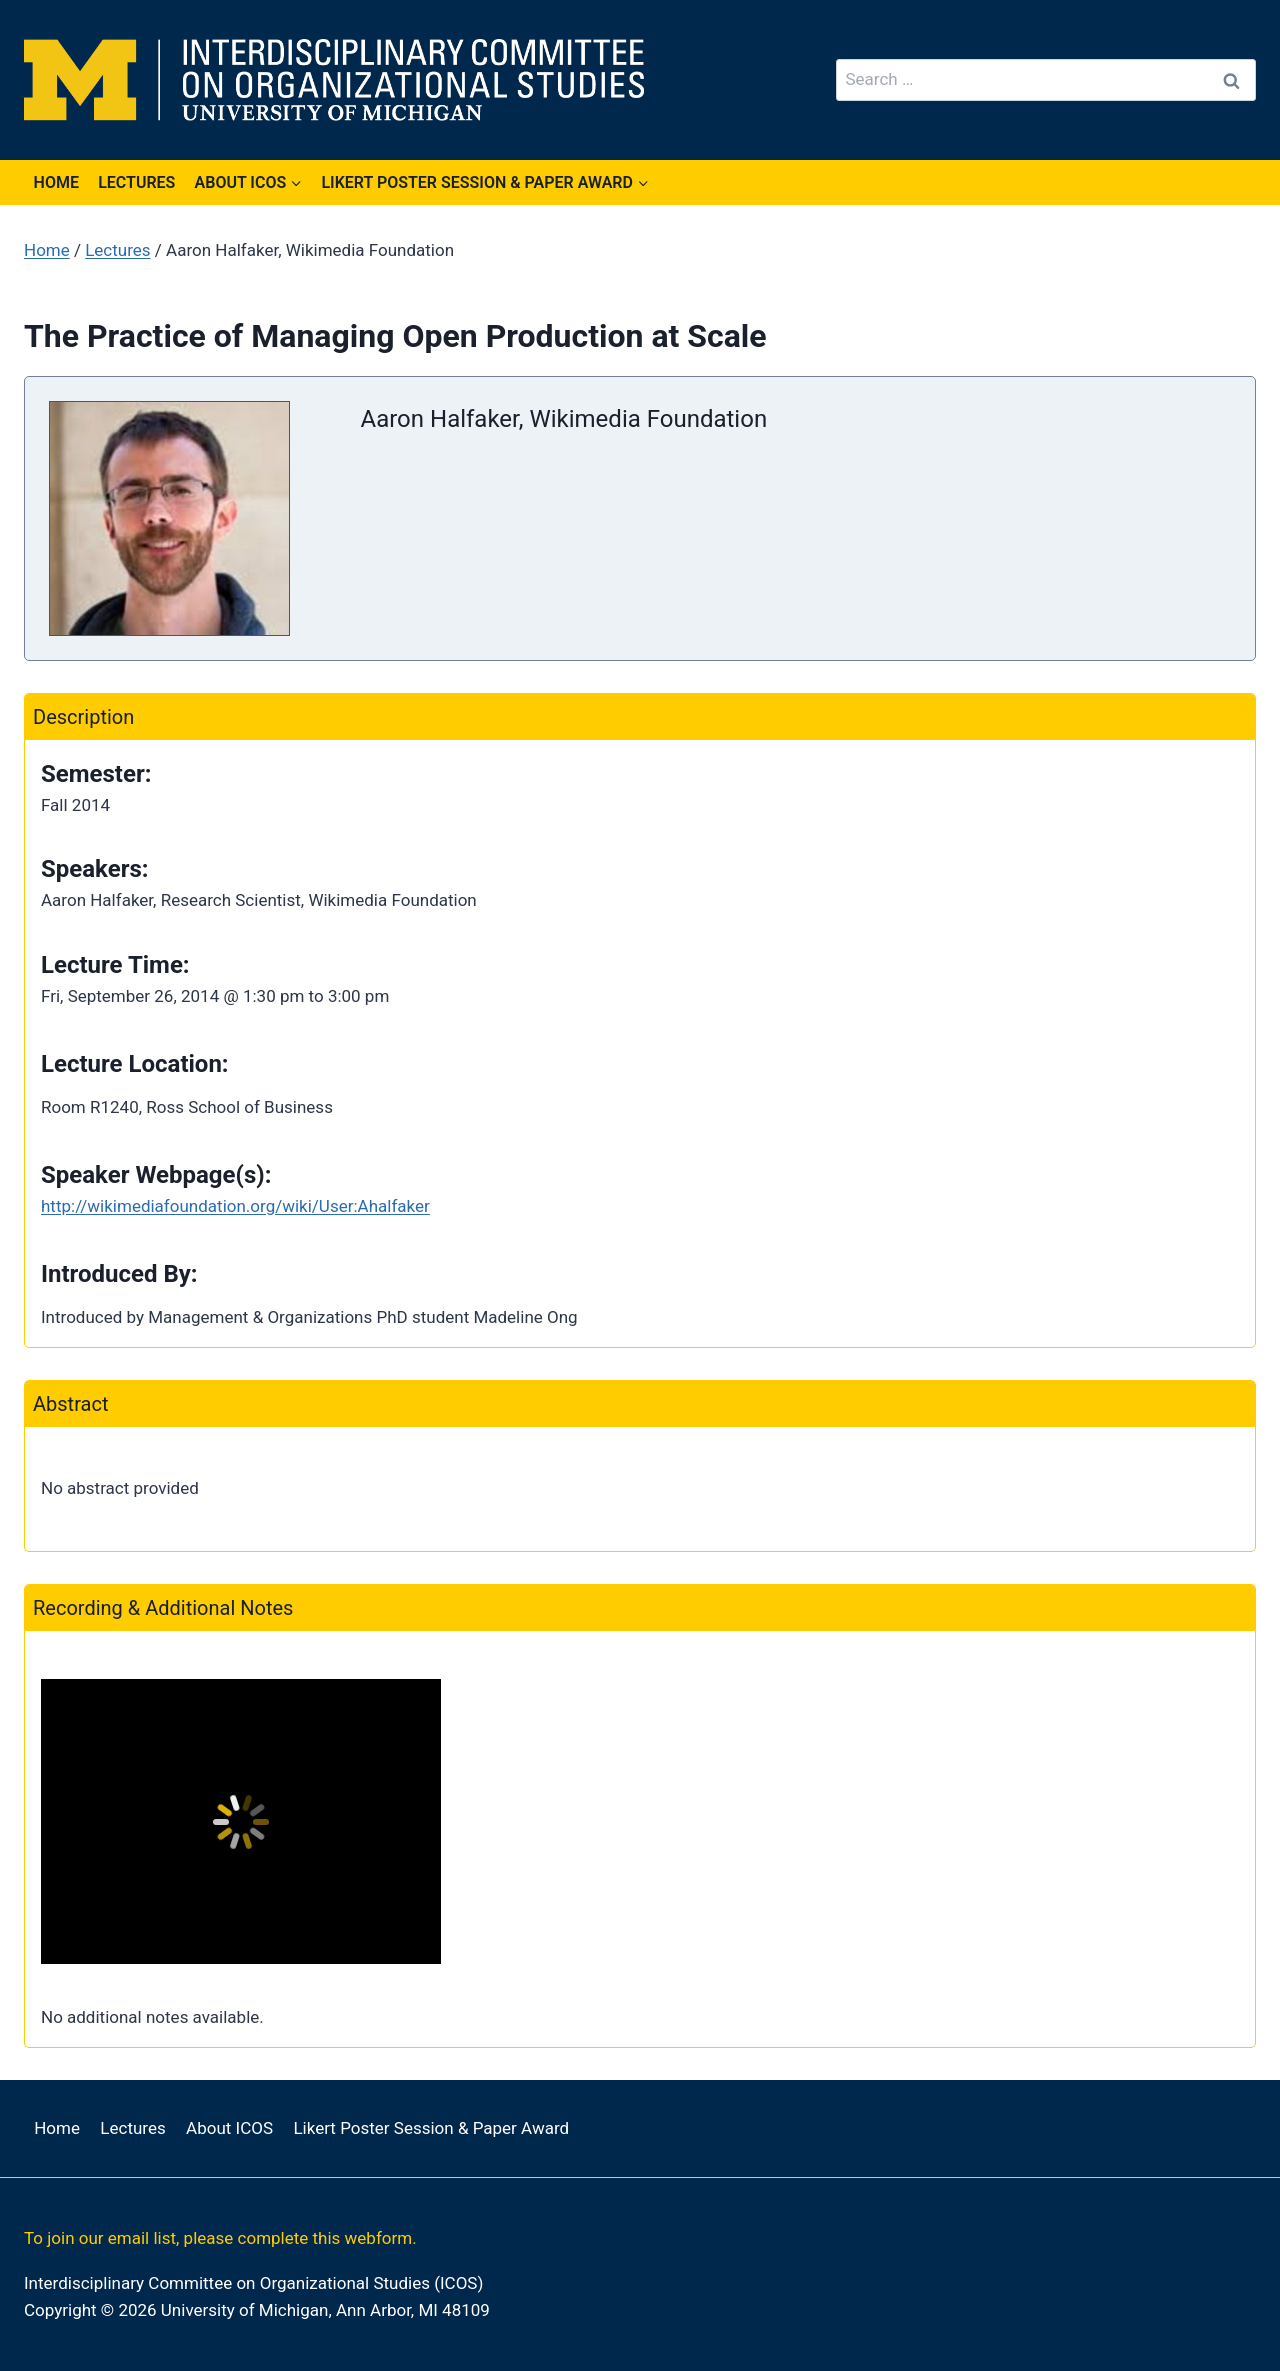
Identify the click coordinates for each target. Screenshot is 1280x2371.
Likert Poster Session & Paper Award (431, 2128)
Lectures (136, 182)
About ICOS (229, 2128)
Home (56, 182)
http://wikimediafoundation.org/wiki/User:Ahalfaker (235, 1206)
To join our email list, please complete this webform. (220, 2238)
